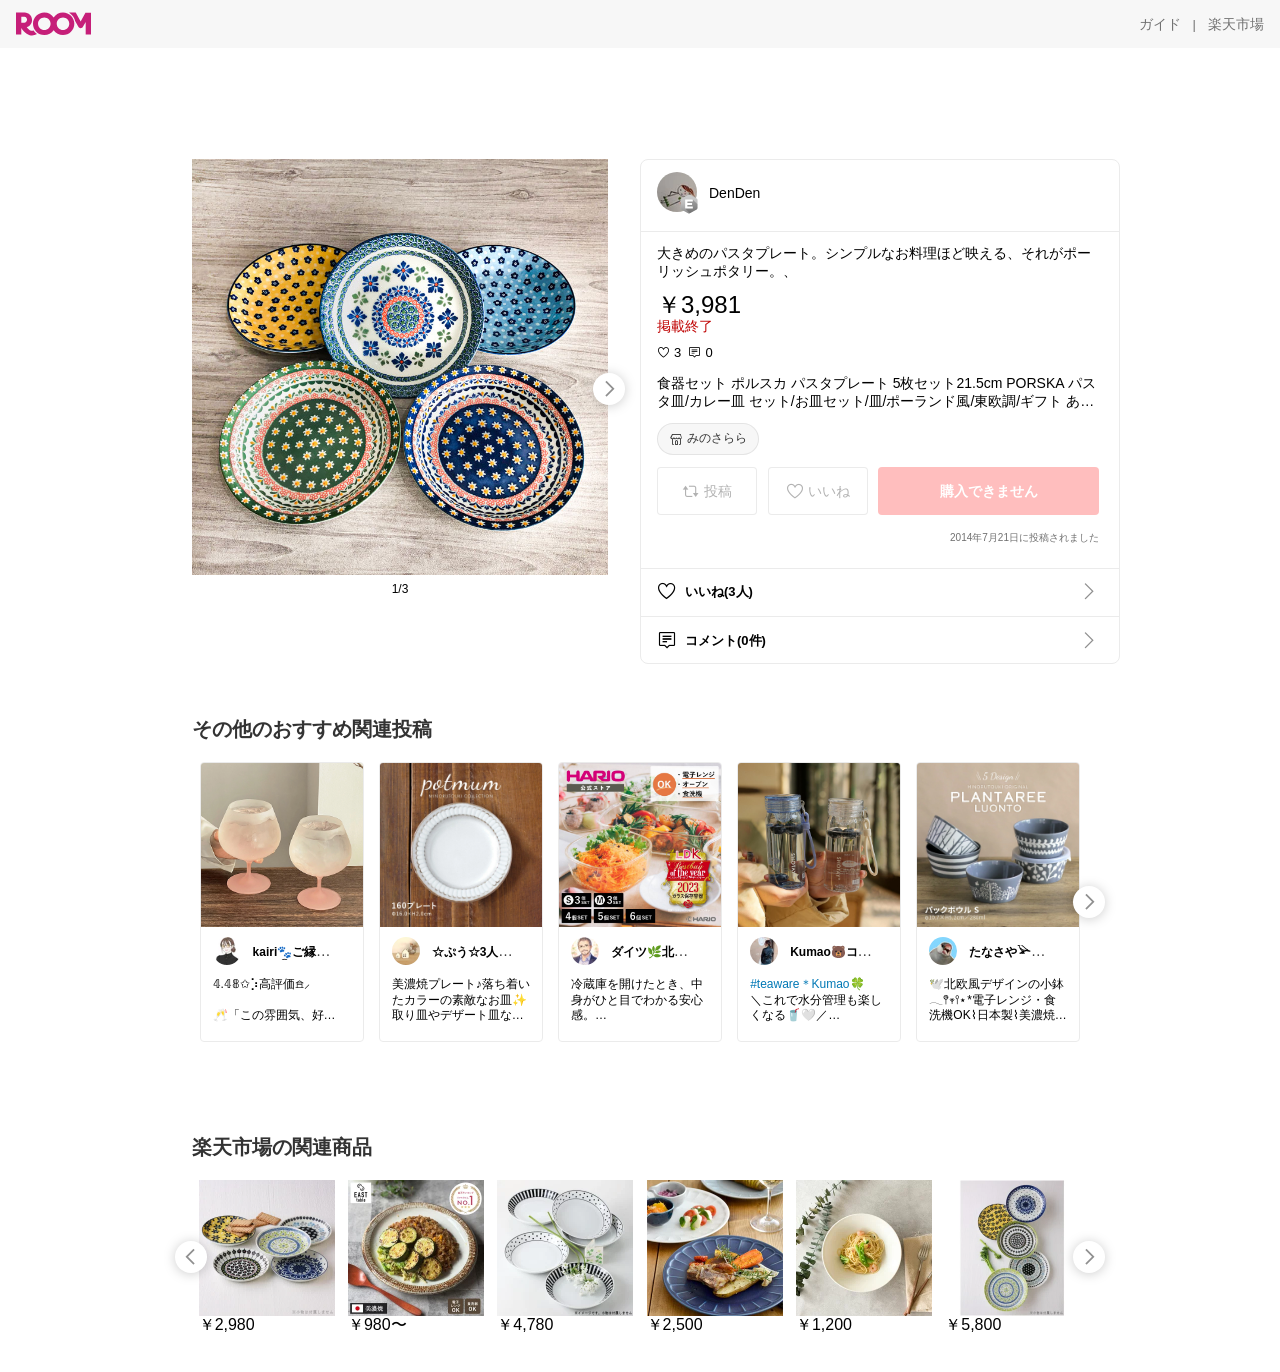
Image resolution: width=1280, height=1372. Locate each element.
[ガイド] (1160, 24)
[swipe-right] (609, 389)
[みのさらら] (708, 439)
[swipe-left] (191, 1257)
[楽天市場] (1236, 24)
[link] (282, 844)
